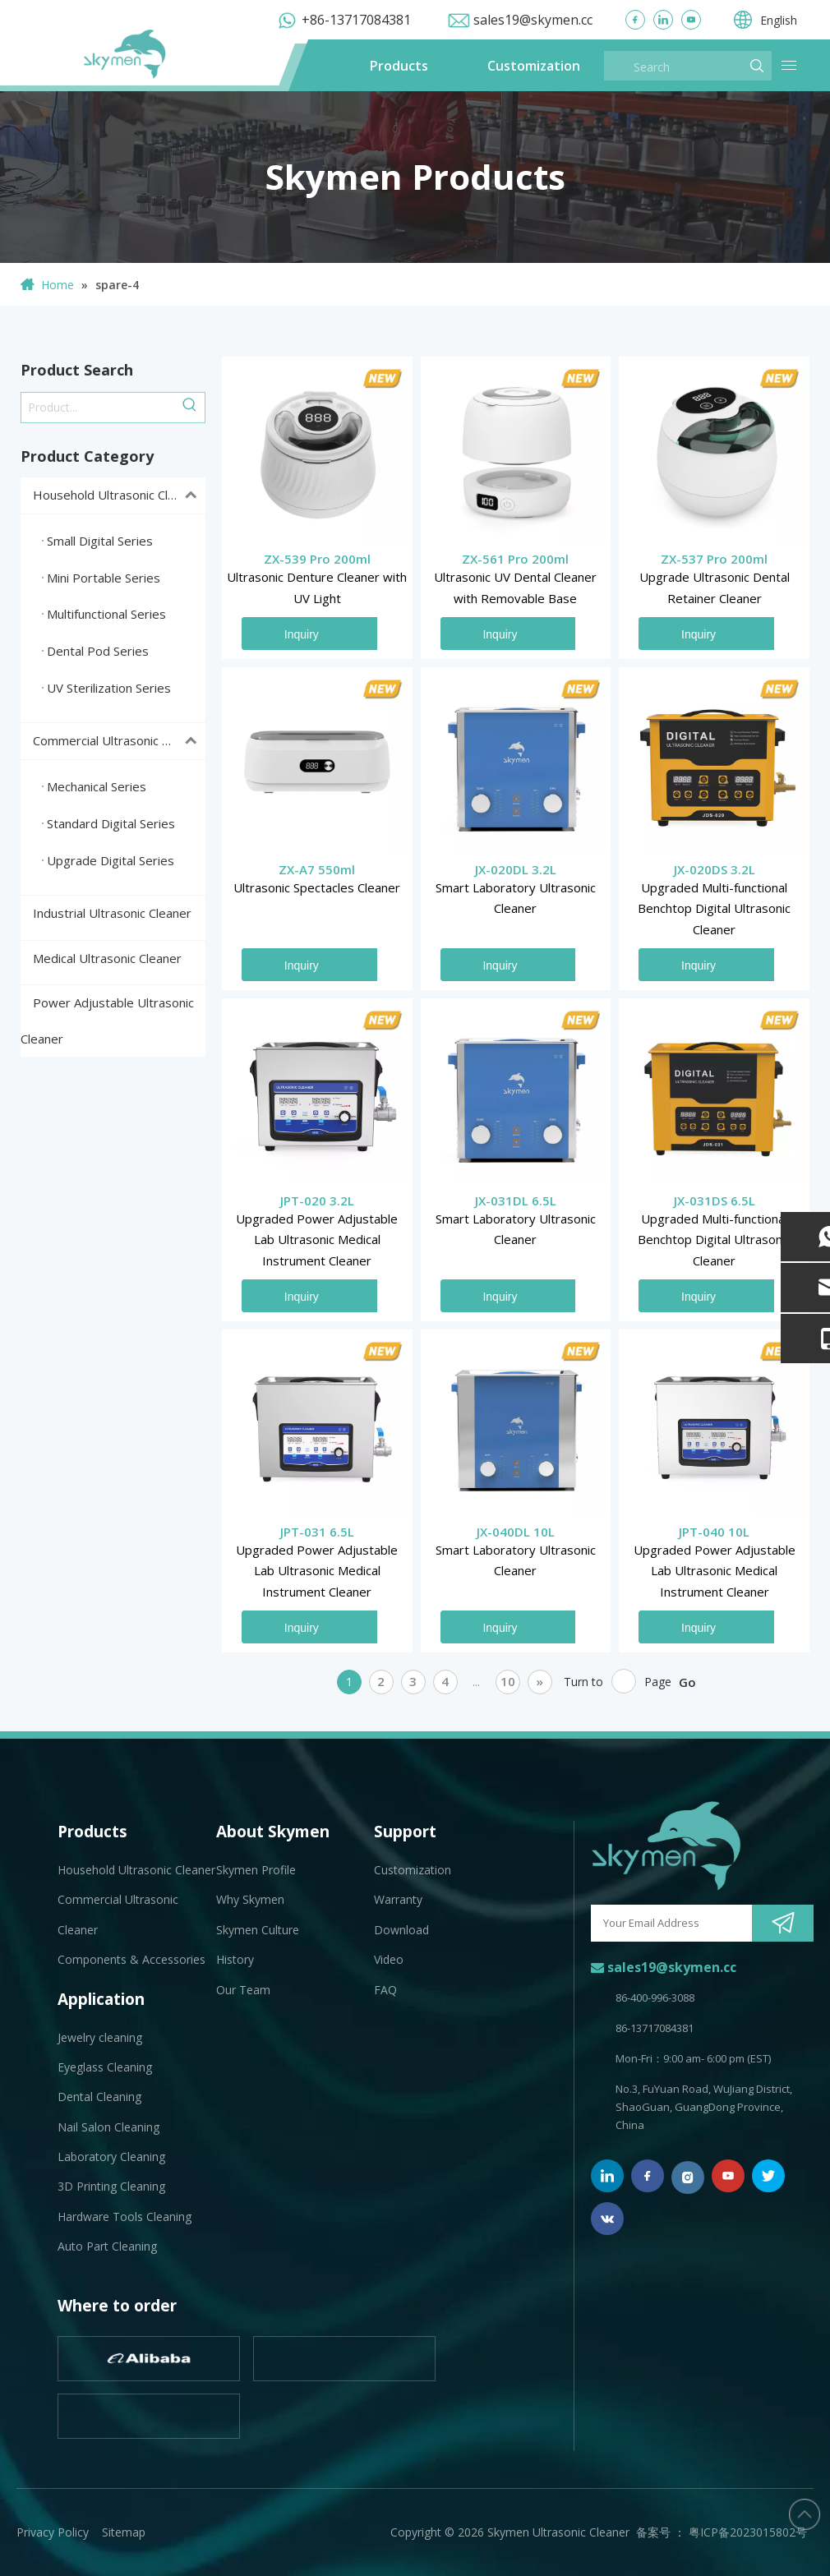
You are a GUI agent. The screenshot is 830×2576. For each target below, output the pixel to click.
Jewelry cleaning (100, 2037)
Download (401, 1930)
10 (507, 1681)
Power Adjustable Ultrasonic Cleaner (107, 1020)
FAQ (385, 1990)
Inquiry (301, 634)
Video (388, 1959)
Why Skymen (250, 1899)
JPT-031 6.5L (317, 1531)
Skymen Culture (257, 1930)
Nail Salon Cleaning (108, 2127)
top (804, 2514)
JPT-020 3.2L (317, 1200)
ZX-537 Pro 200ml (714, 559)
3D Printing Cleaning (111, 2186)
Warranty (398, 1899)
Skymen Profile (256, 1870)
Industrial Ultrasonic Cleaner (112, 913)
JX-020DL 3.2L (515, 869)
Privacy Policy (52, 2532)
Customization (533, 66)
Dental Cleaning (99, 2096)
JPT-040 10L (714, 1531)
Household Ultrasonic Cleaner (119, 495)
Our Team (243, 1990)
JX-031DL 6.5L (515, 1200)
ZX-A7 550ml (317, 869)
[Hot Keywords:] (190, 407)
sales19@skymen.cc (533, 20)
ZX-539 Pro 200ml (317, 559)
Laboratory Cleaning (111, 2156)
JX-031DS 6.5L (714, 1200)
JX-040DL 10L (516, 1531)
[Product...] (98, 407)
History (235, 1959)
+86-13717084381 (356, 19)
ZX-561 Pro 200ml (515, 559)
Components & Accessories (131, 1959)
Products (399, 66)
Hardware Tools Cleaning (124, 2216)
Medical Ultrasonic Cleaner (107, 958)
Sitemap (123, 2532)
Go (687, 1682)
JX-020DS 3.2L (714, 869)
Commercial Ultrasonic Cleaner (119, 741)
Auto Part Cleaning (107, 2246)
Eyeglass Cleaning (105, 2067)
